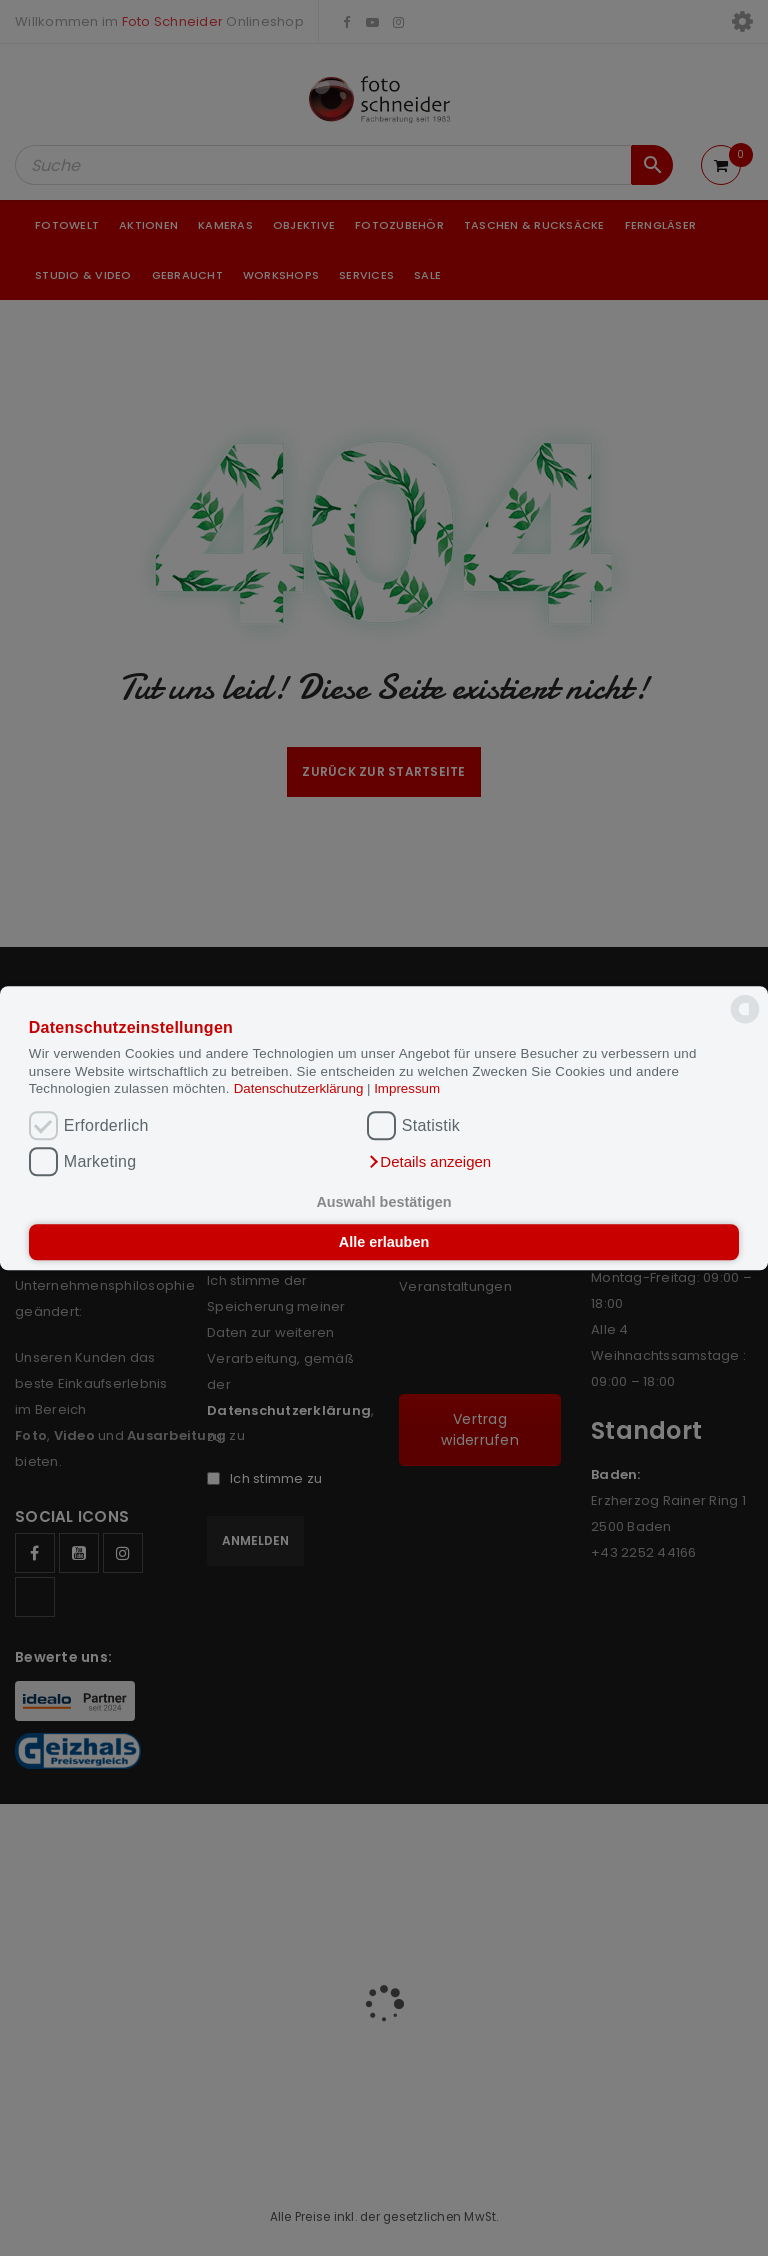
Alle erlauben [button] (384, 1242)
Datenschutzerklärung (300, 1088)
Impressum (407, 1088)
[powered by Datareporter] (745, 1022)
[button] (429, 1162)
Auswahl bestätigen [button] (383, 1203)
